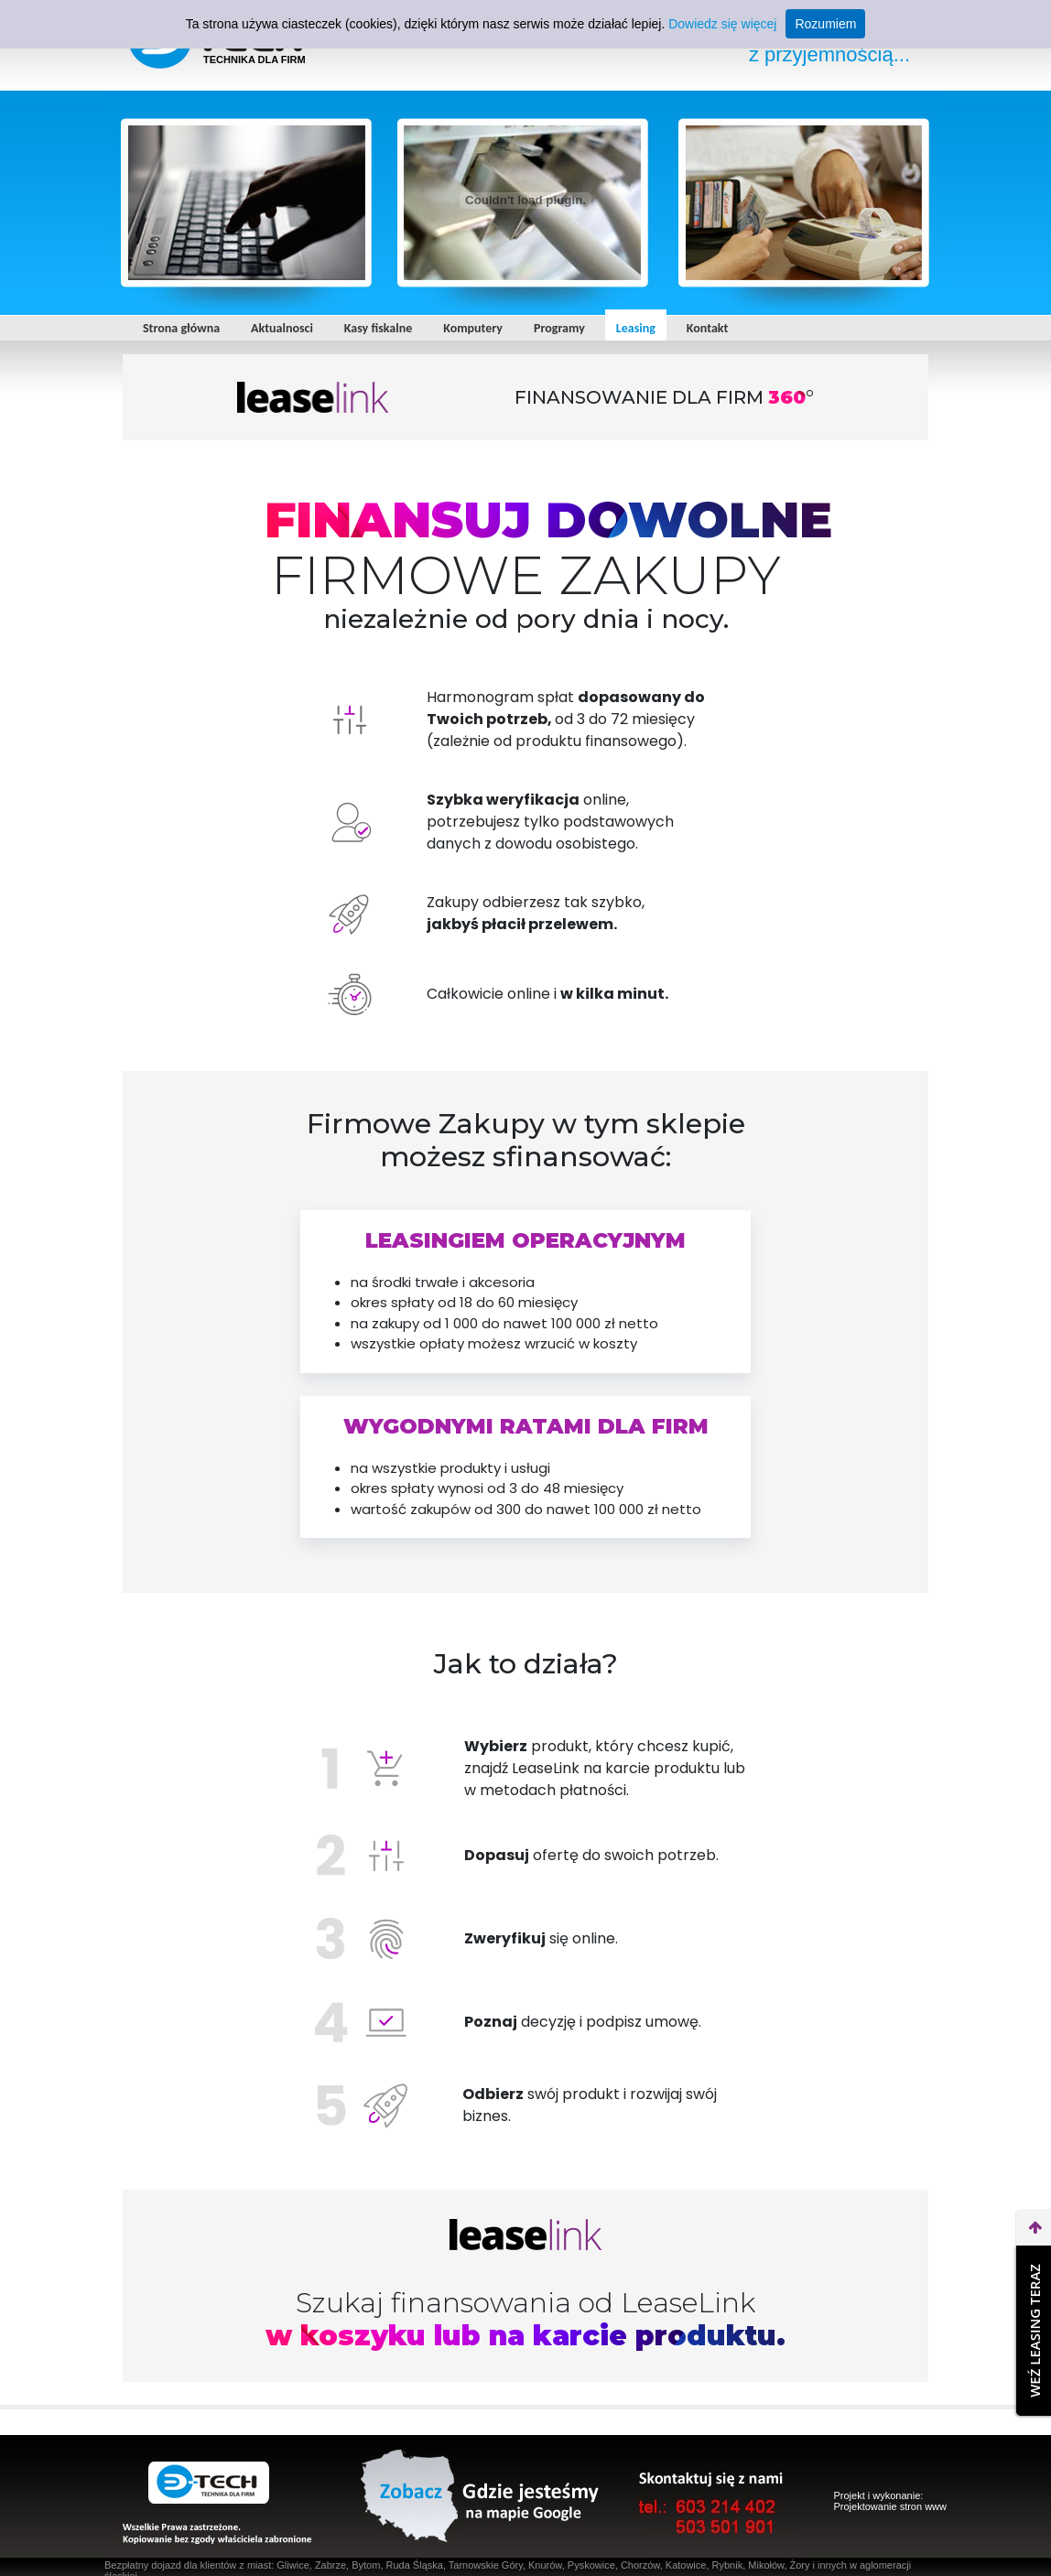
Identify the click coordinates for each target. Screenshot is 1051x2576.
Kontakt (707, 328)
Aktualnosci (282, 328)
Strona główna (181, 328)
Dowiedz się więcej (722, 23)
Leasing (636, 328)
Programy (559, 328)
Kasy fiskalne (378, 328)
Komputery (473, 328)
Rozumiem (825, 23)
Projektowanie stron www (891, 2506)
